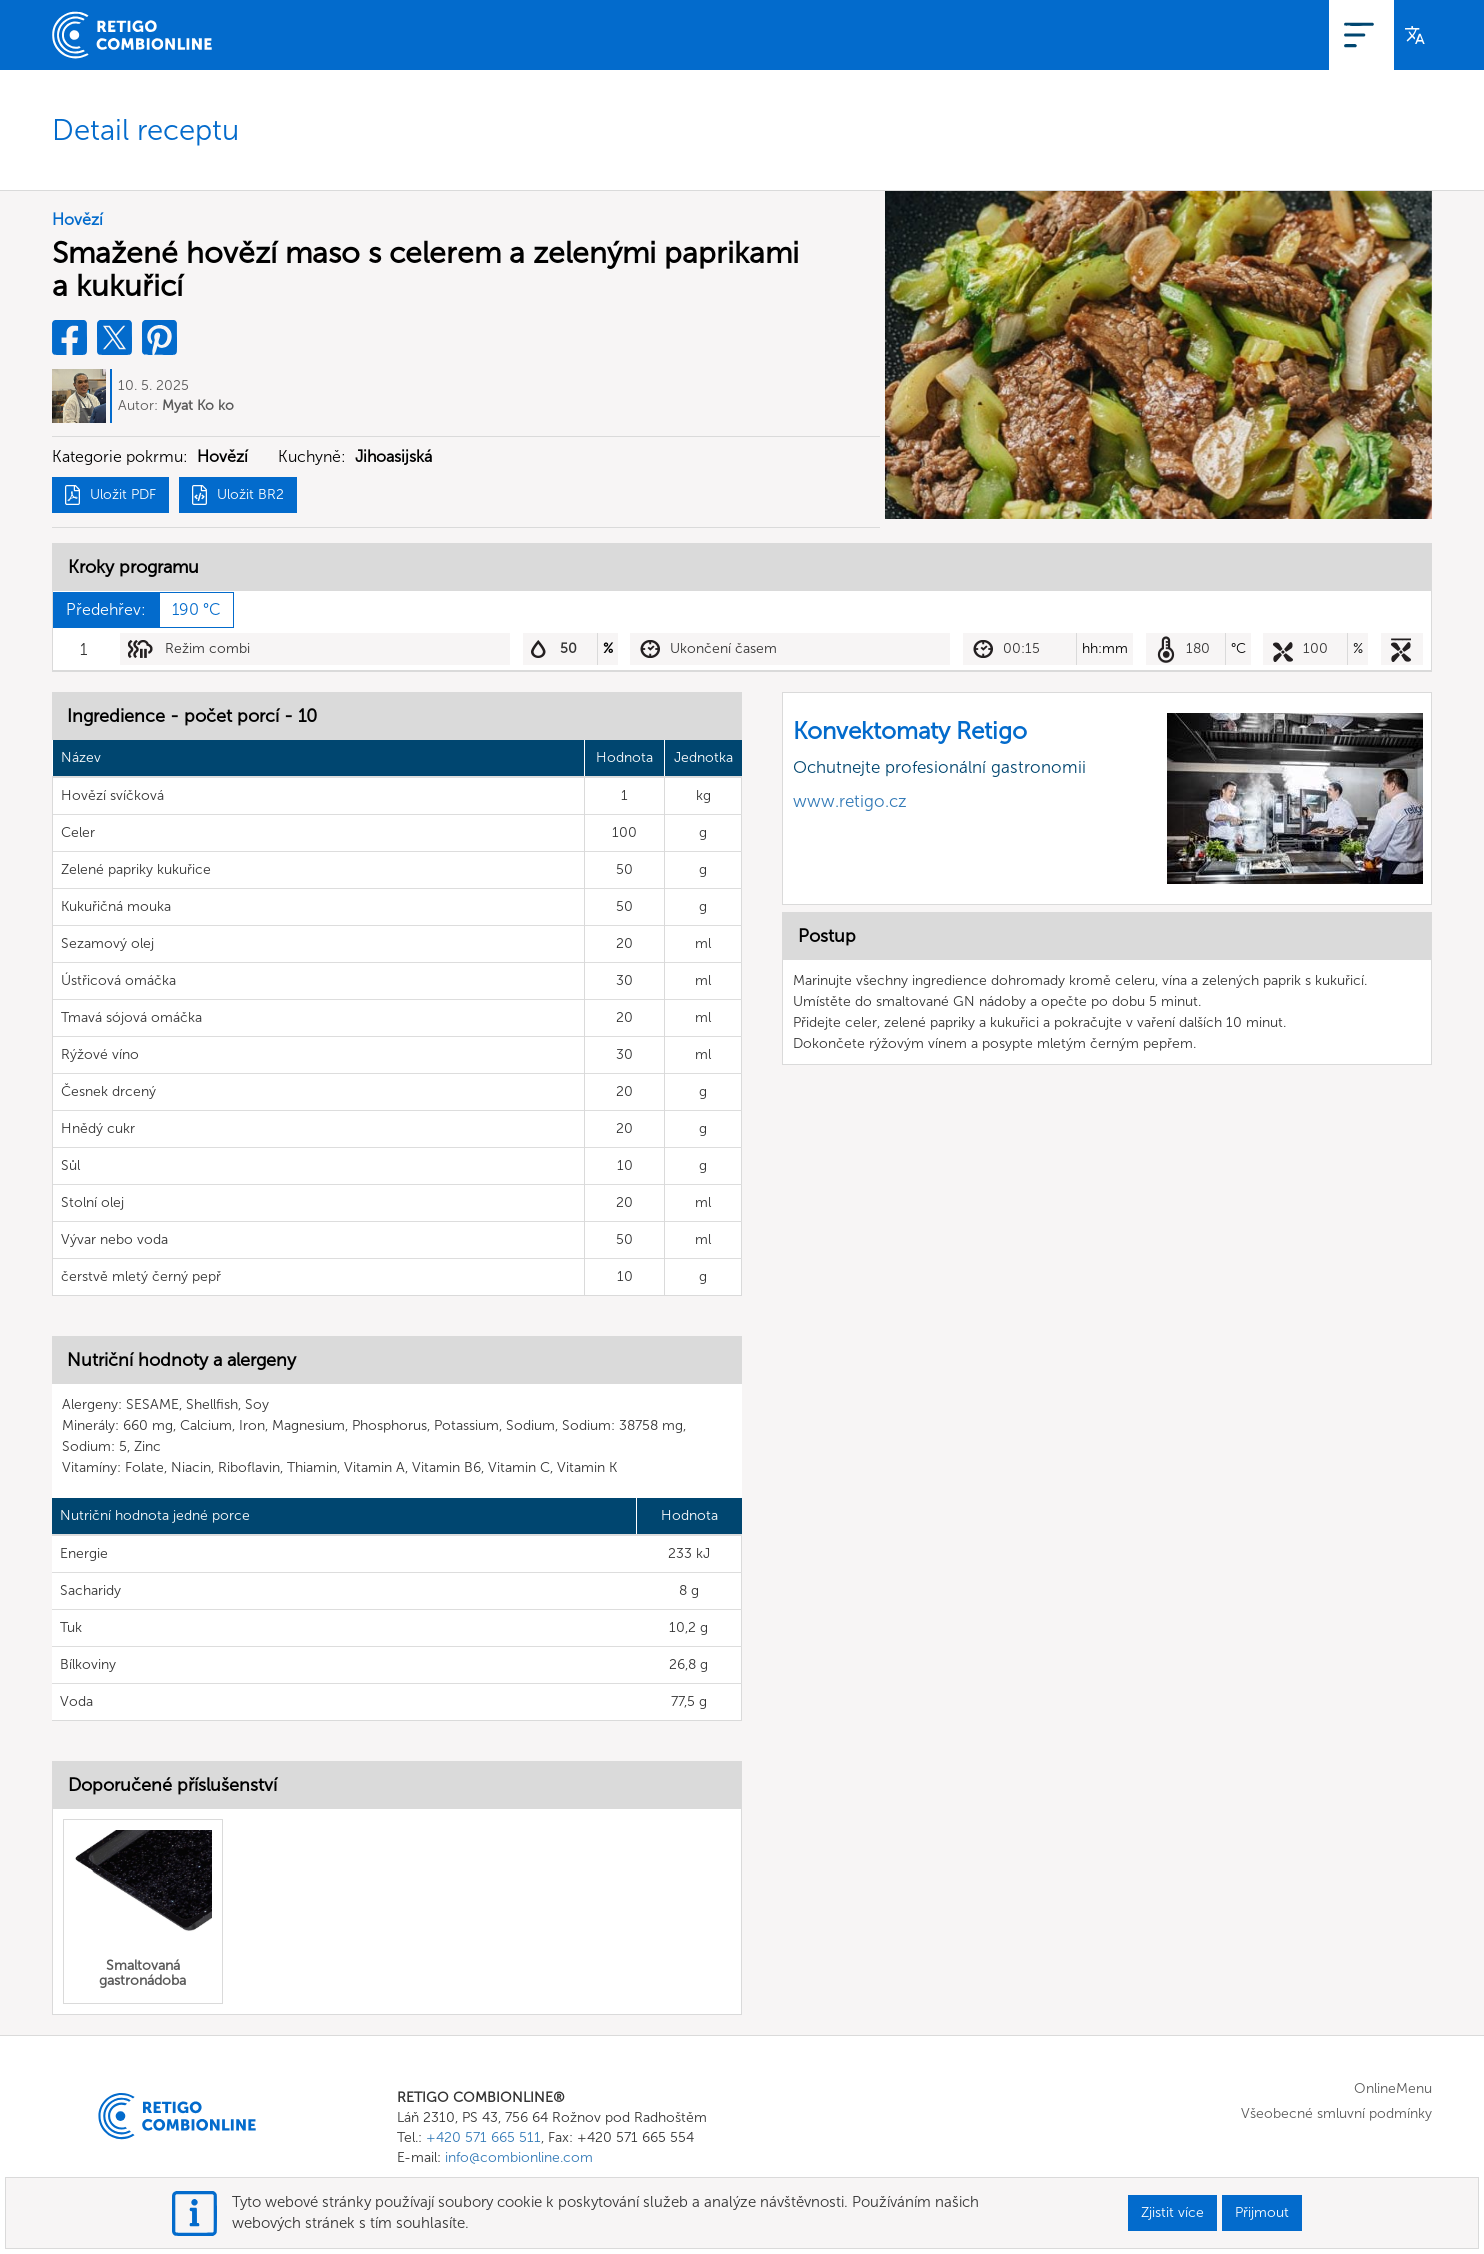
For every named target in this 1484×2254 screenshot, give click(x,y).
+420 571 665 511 (483, 2138)
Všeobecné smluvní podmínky (1336, 2114)
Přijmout (1262, 2212)
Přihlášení (1344, 34)
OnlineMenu (1149, 34)
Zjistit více (1172, 2212)
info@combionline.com (519, 2158)
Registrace (1251, 34)
